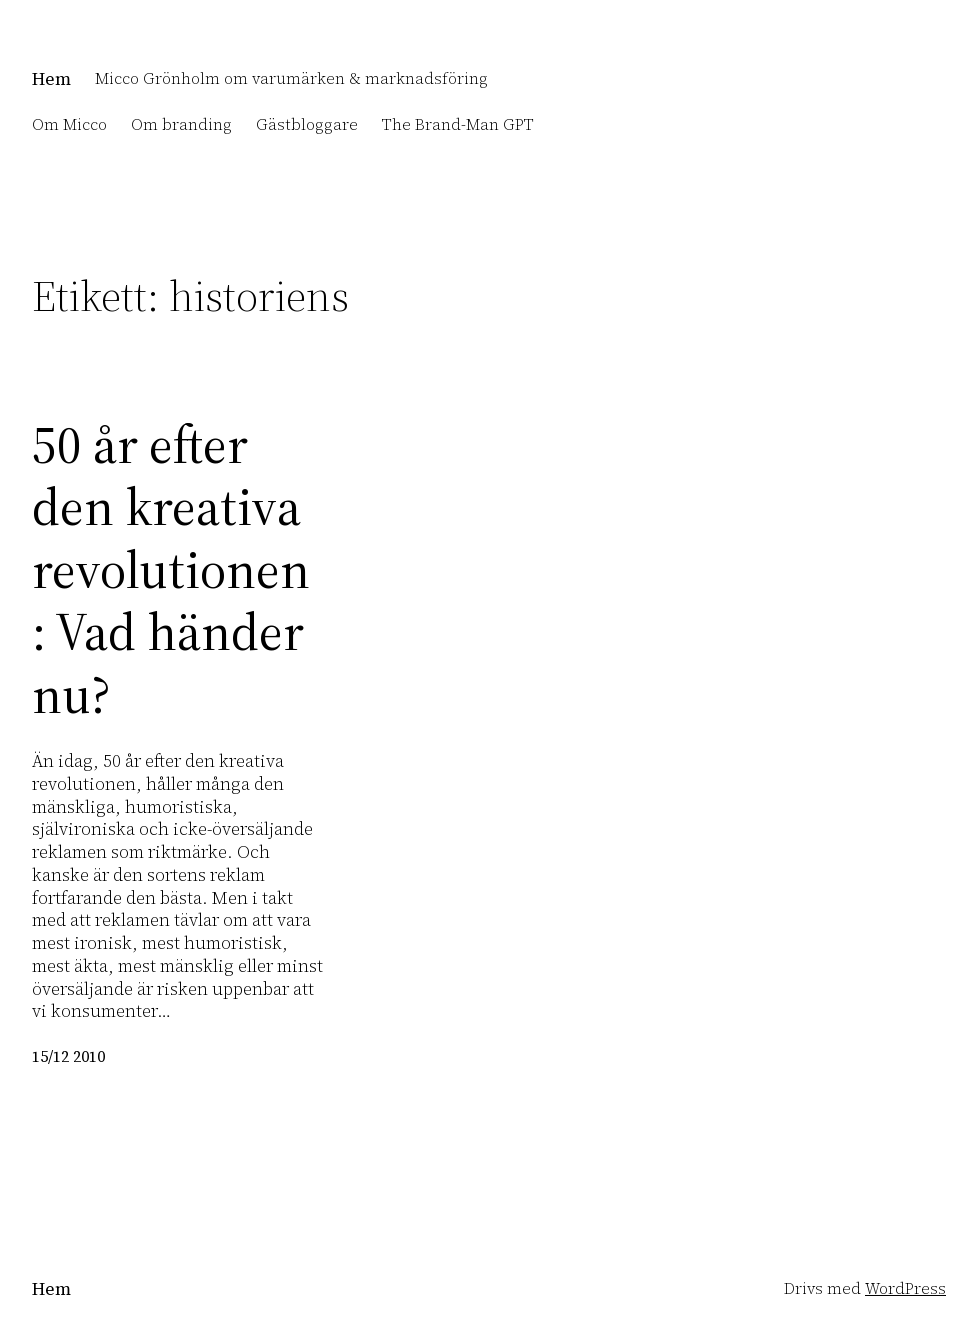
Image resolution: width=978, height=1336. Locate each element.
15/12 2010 (68, 1056)
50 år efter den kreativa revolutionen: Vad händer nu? (171, 570)
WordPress (905, 1288)
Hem (51, 79)
